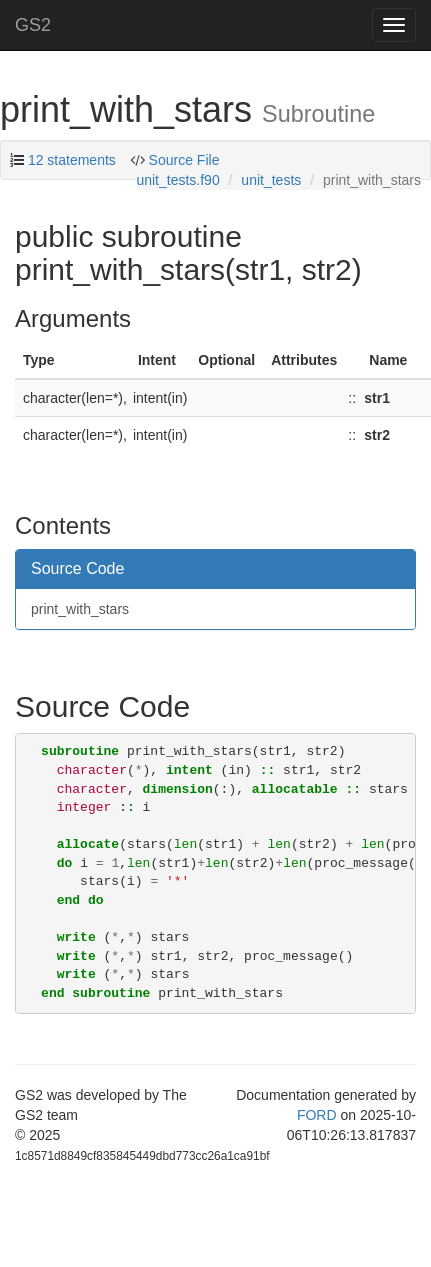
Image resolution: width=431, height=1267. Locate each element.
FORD (317, 1115)
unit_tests (271, 180)
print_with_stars (80, 609)
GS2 (33, 25)
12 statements (72, 160)
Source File (184, 160)
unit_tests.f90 (177, 180)
